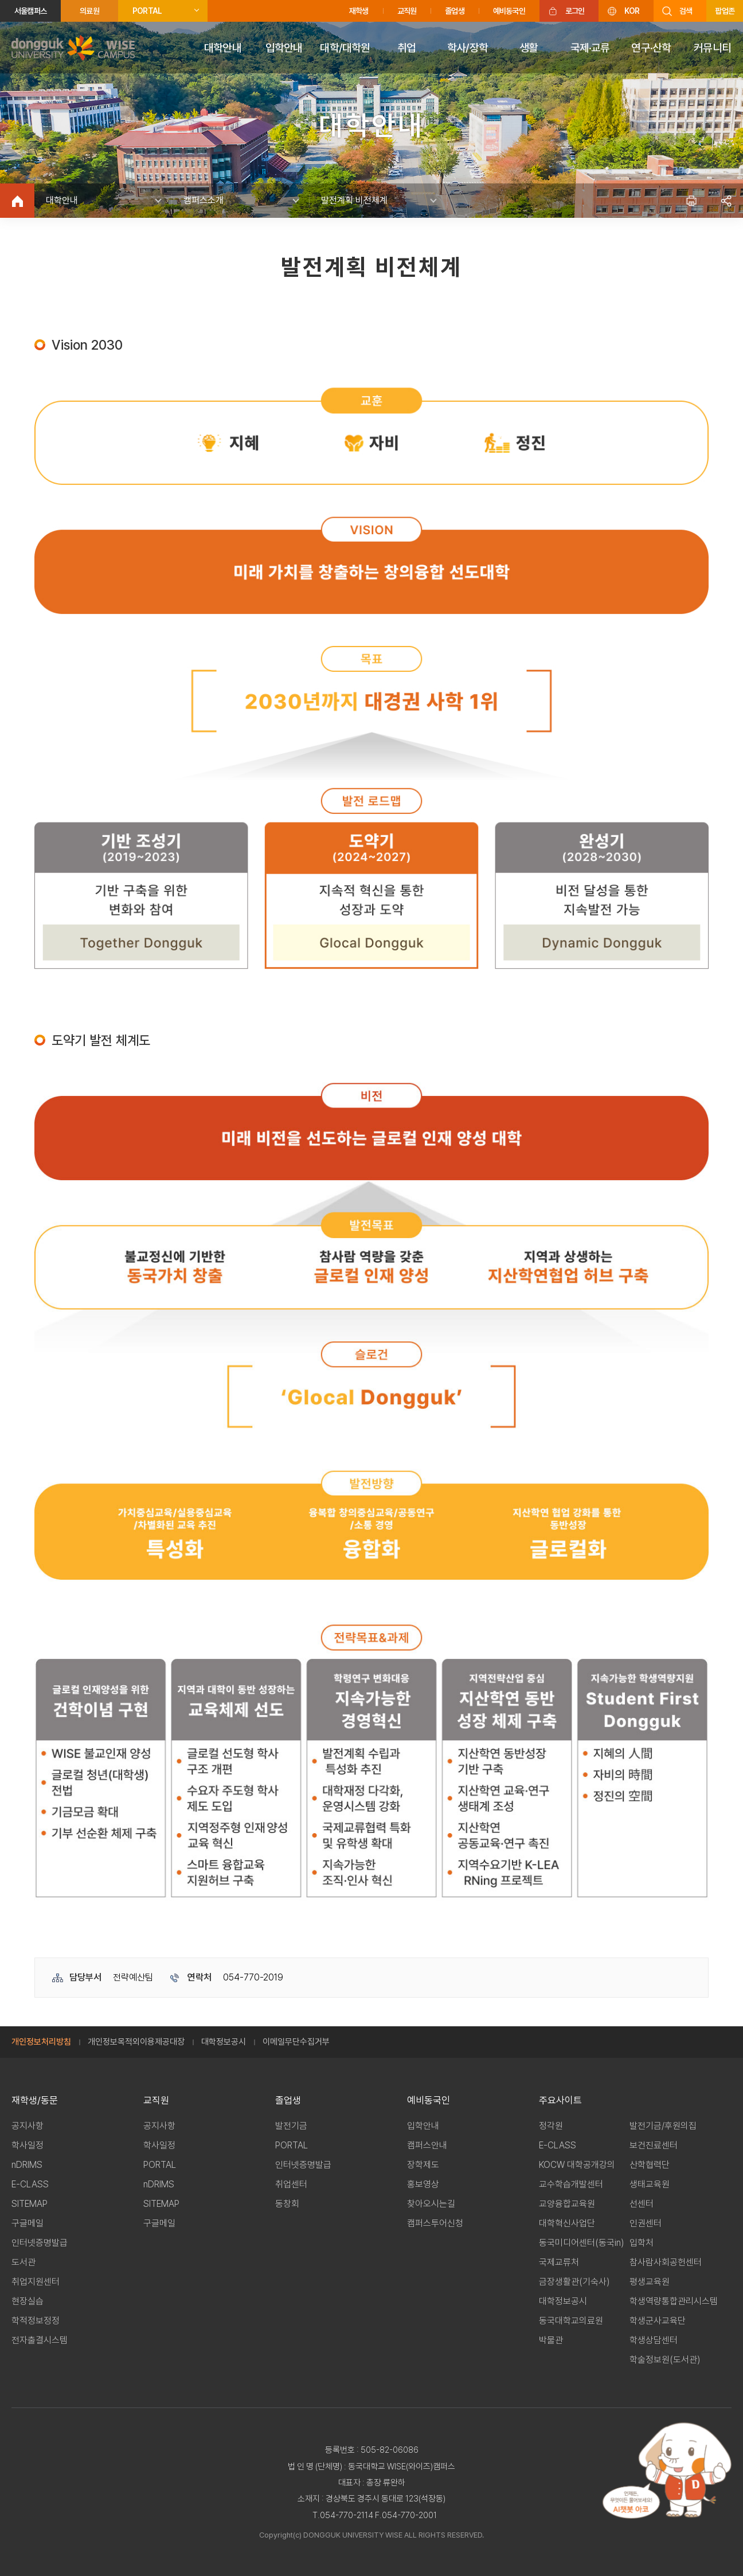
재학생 (359, 10)
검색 (685, 10)
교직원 (407, 10)
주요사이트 (560, 2100)
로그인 (575, 10)
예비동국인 (509, 10)
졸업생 (454, 10)
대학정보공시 (223, 2042)
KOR (631, 10)
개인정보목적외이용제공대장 (136, 2042)
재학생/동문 (34, 2100)
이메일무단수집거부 (296, 2042)
